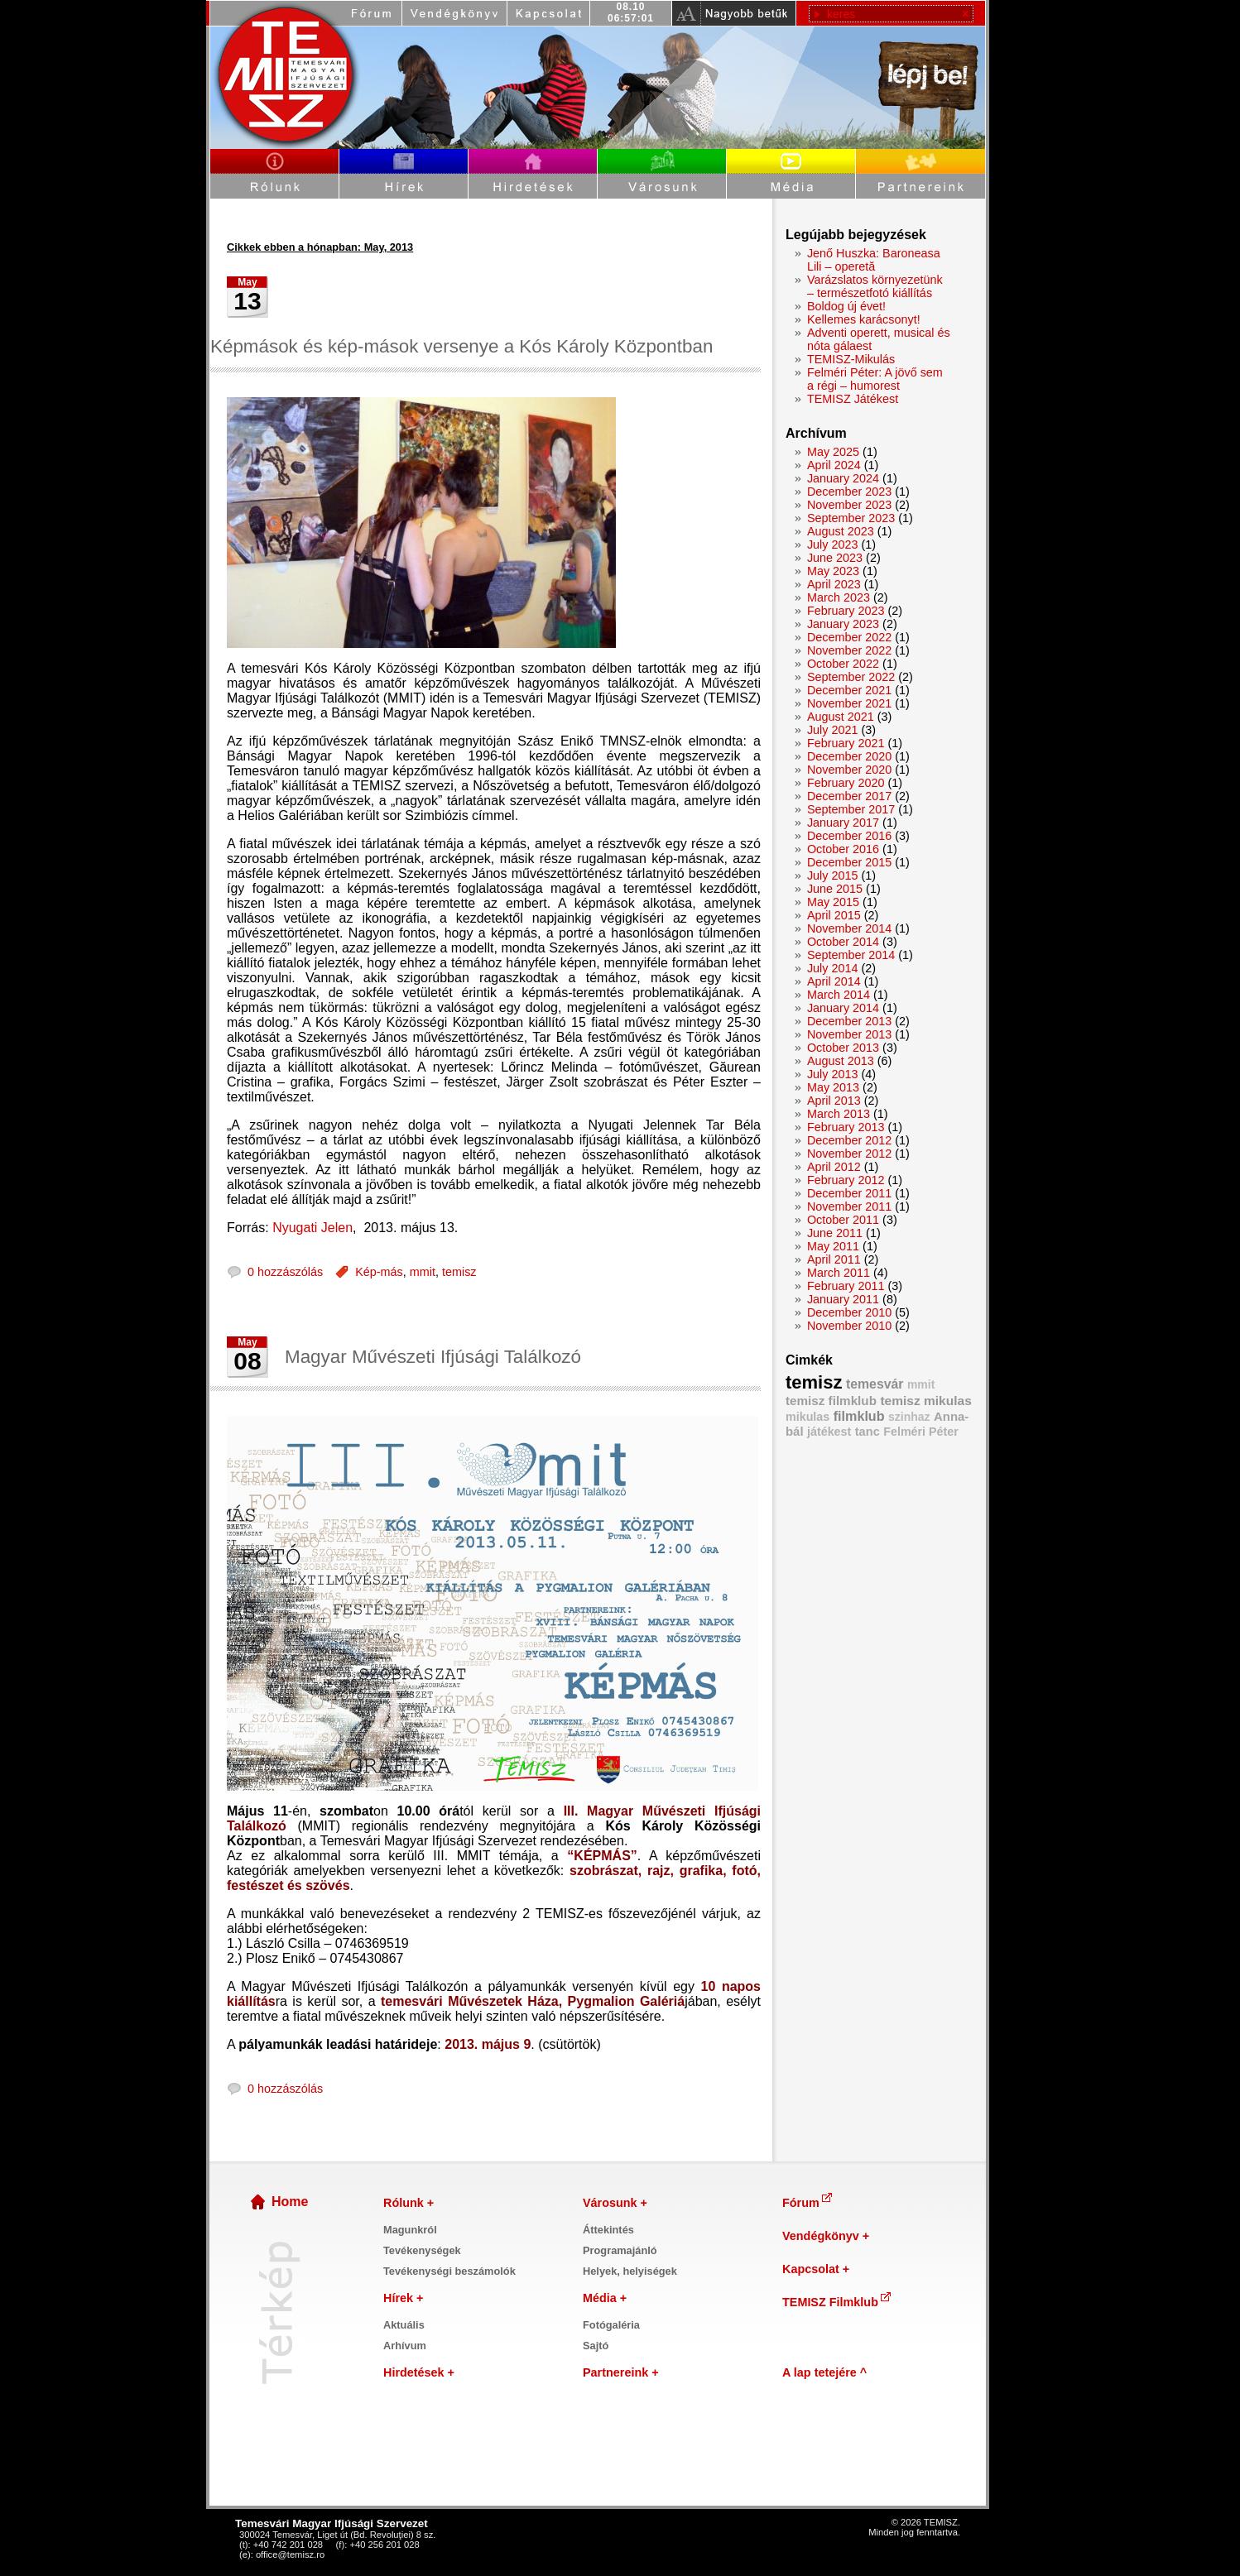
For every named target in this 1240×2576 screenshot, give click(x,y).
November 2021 (849, 703)
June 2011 (835, 1233)
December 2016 (849, 835)
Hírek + (403, 2298)
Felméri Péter (921, 1431)
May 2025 (833, 451)
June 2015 (835, 888)
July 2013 (832, 1074)
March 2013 (838, 1113)
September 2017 (851, 809)
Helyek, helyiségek (630, 2271)
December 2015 (849, 862)
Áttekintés (608, 2229)
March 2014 (838, 994)
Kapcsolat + (815, 2269)
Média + (605, 2298)
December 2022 (849, 637)
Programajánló (620, 2250)
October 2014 (843, 941)
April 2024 (834, 465)
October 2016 (843, 849)
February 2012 (846, 1180)
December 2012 (849, 1140)
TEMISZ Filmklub (837, 2302)
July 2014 (832, 968)
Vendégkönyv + (825, 2236)
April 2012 (834, 1166)
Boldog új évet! (846, 306)
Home (290, 2202)
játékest (829, 1431)
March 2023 (838, 597)
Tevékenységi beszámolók (449, 2271)
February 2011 (846, 1286)
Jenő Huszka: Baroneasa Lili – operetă (873, 260)
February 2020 (846, 782)
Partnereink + (621, 2372)
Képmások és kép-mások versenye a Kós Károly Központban (461, 346)
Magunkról (410, 2229)
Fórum (808, 2202)
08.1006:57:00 (631, 12)
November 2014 (849, 928)
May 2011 (833, 1246)
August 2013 (840, 1060)
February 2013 (846, 1127)
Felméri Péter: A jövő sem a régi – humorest (875, 379)
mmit (422, 1271)
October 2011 (843, 1219)
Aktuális (404, 2325)
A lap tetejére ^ (824, 2372)
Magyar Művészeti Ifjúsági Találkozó (433, 1356)
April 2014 (834, 981)
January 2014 (843, 1008)
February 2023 (846, 610)
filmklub (859, 1415)
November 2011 (849, 1206)
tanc (867, 1431)
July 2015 (832, 875)
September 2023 (851, 518)
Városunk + (615, 2202)
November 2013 (849, 1034)
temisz (459, 1271)
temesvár (875, 1384)
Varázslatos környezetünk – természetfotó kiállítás (875, 286)
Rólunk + (408, 2202)
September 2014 (851, 955)
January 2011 (843, 1299)
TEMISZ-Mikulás (851, 359)
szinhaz (909, 1416)
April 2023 (834, 584)
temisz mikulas (925, 1401)
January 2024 (843, 478)
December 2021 (849, 690)
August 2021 (840, 716)
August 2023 (840, 531)
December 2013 (849, 1021)
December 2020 (849, 756)
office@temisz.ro (290, 2554)
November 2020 (849, 769)
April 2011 (834, 1259)
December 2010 (849, 1312)
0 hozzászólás (285, 1271)
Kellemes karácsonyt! (863, 319)
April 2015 (834, 915)
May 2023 (833, 571)
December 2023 (849, 491)
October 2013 (843, 1047)
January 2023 (843, 624)
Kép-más (379, 1271)
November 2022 (849, 650)
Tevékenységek (422, 2250)
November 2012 (849, 1153)
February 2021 (846, 743)
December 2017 (849, 796)
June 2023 (835, 557)
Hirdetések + (418, 2372)
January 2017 (843, 822)
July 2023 (832, 544)
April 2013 (834, 1100)
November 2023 (849, 504)
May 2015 (833, 902)
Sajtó (595, 2345)
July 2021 (832, 729)
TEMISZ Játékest (852, 398)
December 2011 (849, 1193)
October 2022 (843, 663)
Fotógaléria (611, 2325)
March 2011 (838, 1272)
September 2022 (851, 677)
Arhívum (404, 2345)
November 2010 (849, 1325)
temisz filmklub (831, 1401)
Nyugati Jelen (312, 1228)
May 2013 (833, 1087)
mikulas (807, 1416)
